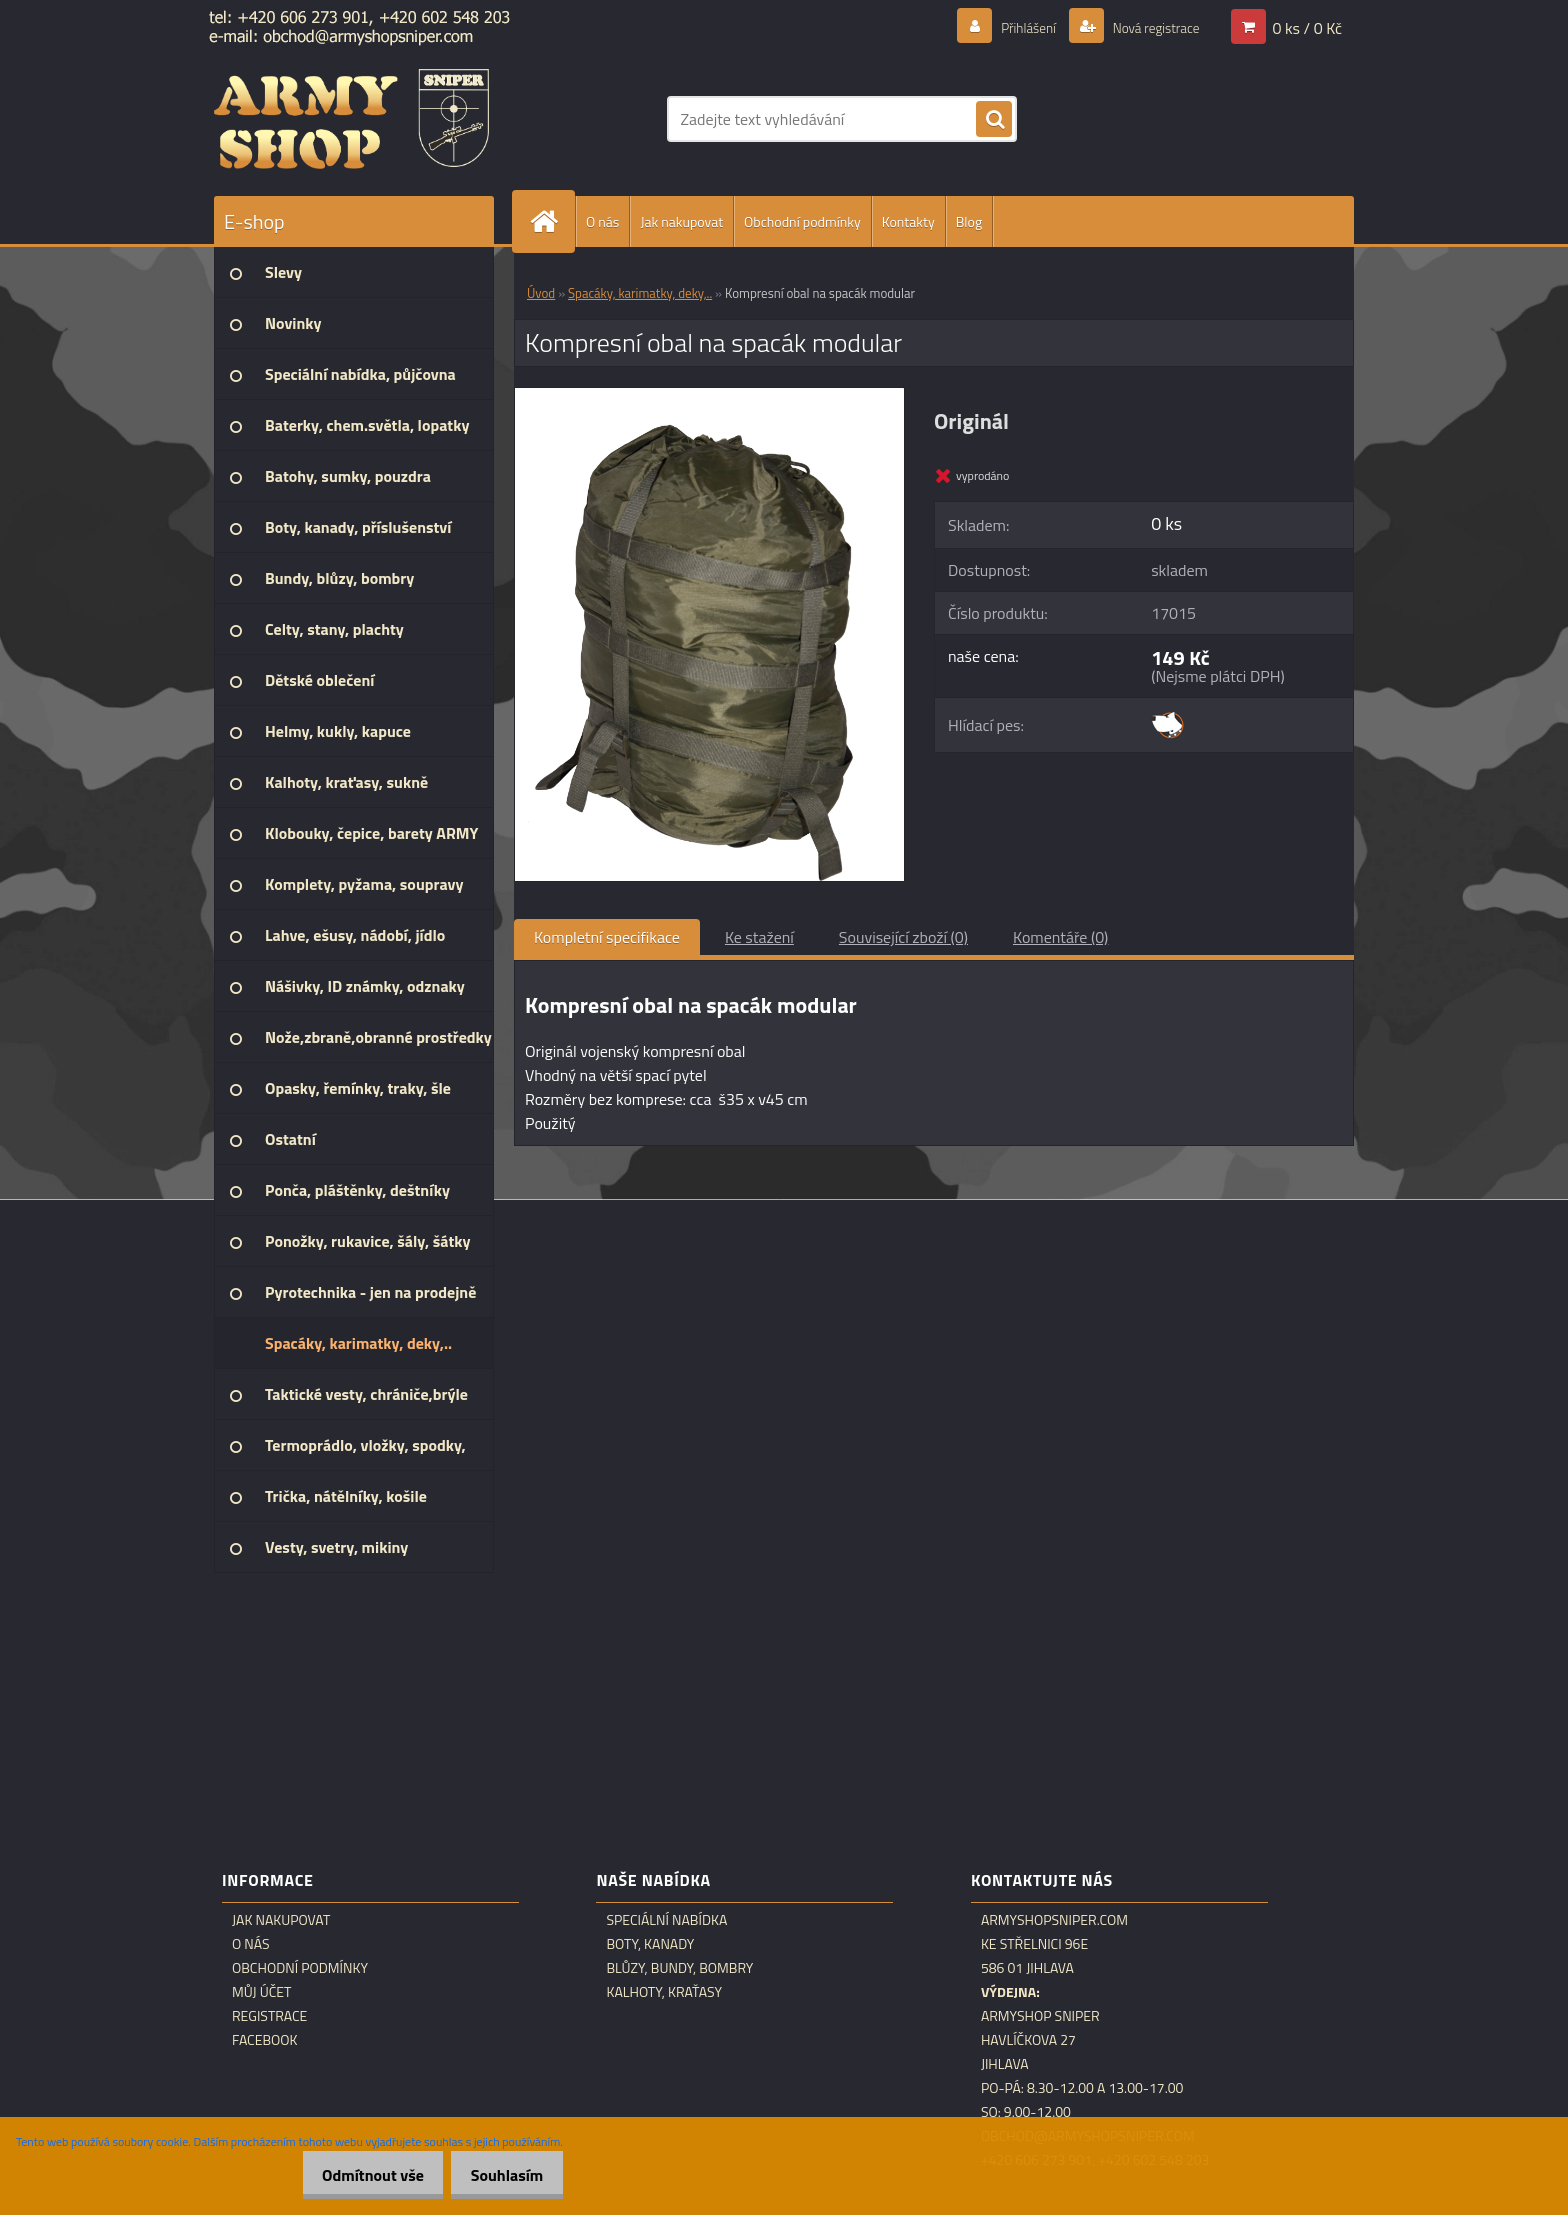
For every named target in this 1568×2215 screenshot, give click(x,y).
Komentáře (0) (1060, 937)
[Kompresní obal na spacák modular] (709, 396)
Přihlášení (1004, 27)
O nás (602, 221)
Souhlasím (501, 2175)
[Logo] (351, 119)
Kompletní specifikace (607, 937)
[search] (994, 120)
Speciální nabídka (666, 1920)
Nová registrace (1146, 27)
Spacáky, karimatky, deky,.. (640, 293)
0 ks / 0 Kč (1307, 27)
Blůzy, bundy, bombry (679, 1968)
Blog (969, 221)
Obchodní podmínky (802, 221)
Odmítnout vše (357, 2175)
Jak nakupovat (681, 221)
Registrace (269, 2016)
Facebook (265, 2040)
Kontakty (908, 221)
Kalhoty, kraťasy (664, 1992)
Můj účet (261, 1992)
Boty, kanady (650, 1944)
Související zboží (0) (903, 937)
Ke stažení (759, 937)
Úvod (541, 293)
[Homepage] (552, 221)
